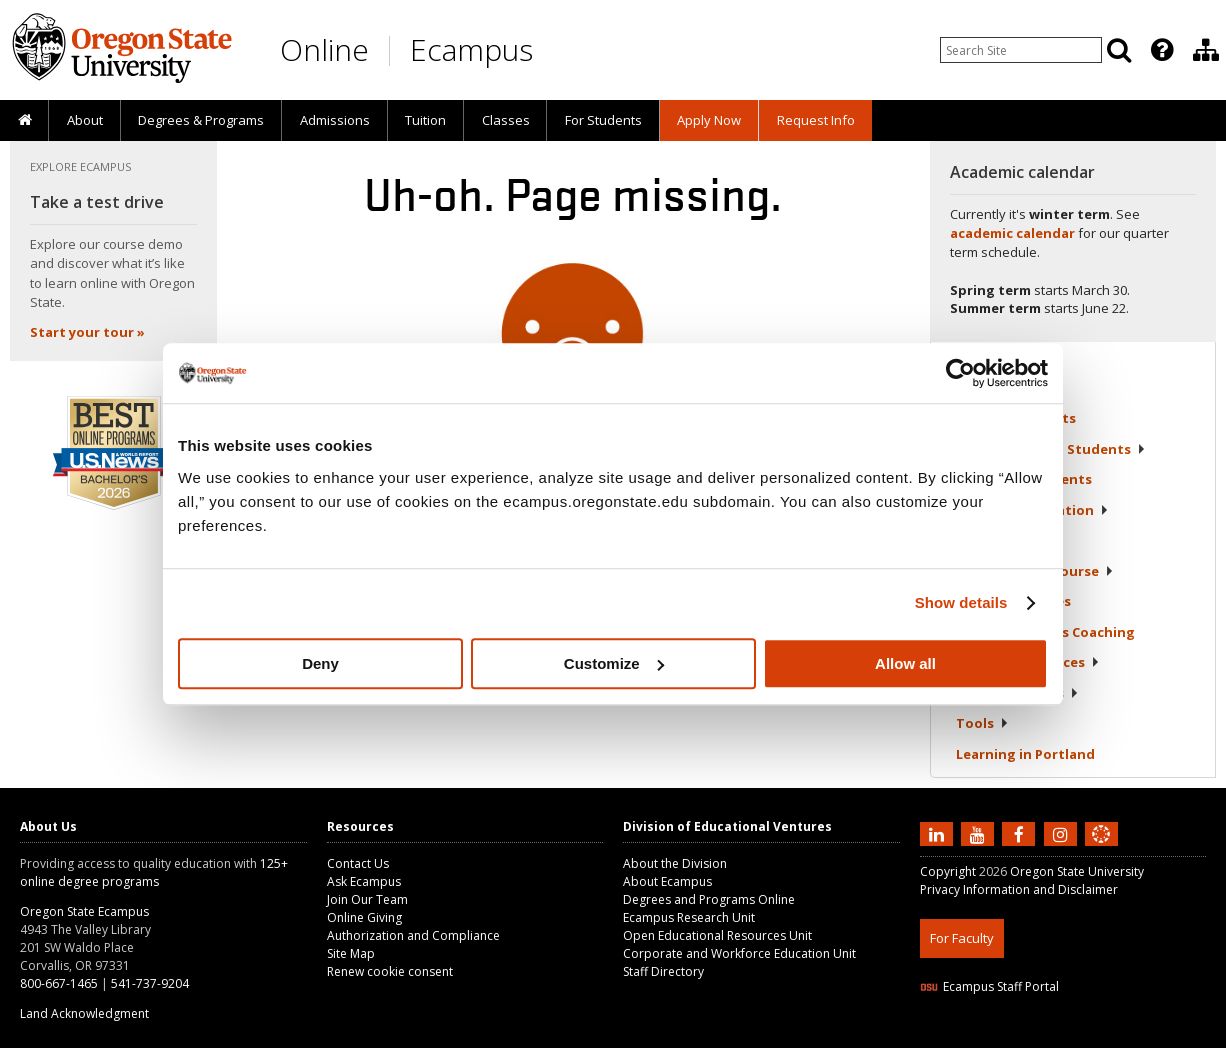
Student (1013, 601)
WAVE (1120, 1035)
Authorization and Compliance (413, 935)
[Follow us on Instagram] (1063, 833)
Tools (982, 723)
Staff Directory (663, 971)
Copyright (948, 871)
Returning (1024, 479)
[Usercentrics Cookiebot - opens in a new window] (960, 373)
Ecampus (471, 49)
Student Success (1045, 632)
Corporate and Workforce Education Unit (739, 953)
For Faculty (962, 938)
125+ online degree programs (154, 872)
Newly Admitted (1051, 449)
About (85, 120)
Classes (506, 120)
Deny (320, 663)
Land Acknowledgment (84, 1013)
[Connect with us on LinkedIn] (939, 833)
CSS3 (1077, 1035)
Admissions (335, 120)
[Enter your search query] (1021, 50)
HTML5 (1031, 1035)
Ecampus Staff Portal (989, 986)
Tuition (425, 120)
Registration (1006, 540)
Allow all (905, 663)
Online (324, 49)
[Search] (1119, 50)
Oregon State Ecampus (84, 911)
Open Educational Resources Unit (717, 935)
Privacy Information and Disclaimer (1019, 889)
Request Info (816, 120)
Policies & (1017, 693)
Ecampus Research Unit (689, 917)
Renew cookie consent (390, 971)
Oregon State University (1077, 871)
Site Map (351, 953)
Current (1016, 418)
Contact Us (358, 863)
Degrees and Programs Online (709, 899)
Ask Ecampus (364, 881)
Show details (961, 602)
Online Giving (364, 917)
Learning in (1025, 754)
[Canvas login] (1101, 850)
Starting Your (1035, 571)
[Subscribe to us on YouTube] (980, 833)
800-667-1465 (59, 983)
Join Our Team (367, 899)
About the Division (675, 863)
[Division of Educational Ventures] (1206, 50)
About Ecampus (667, 881)
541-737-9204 (150, 983)
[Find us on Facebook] (1021, 833)
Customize (614, 663)
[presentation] (1160, 50)
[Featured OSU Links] (1162, 50)
